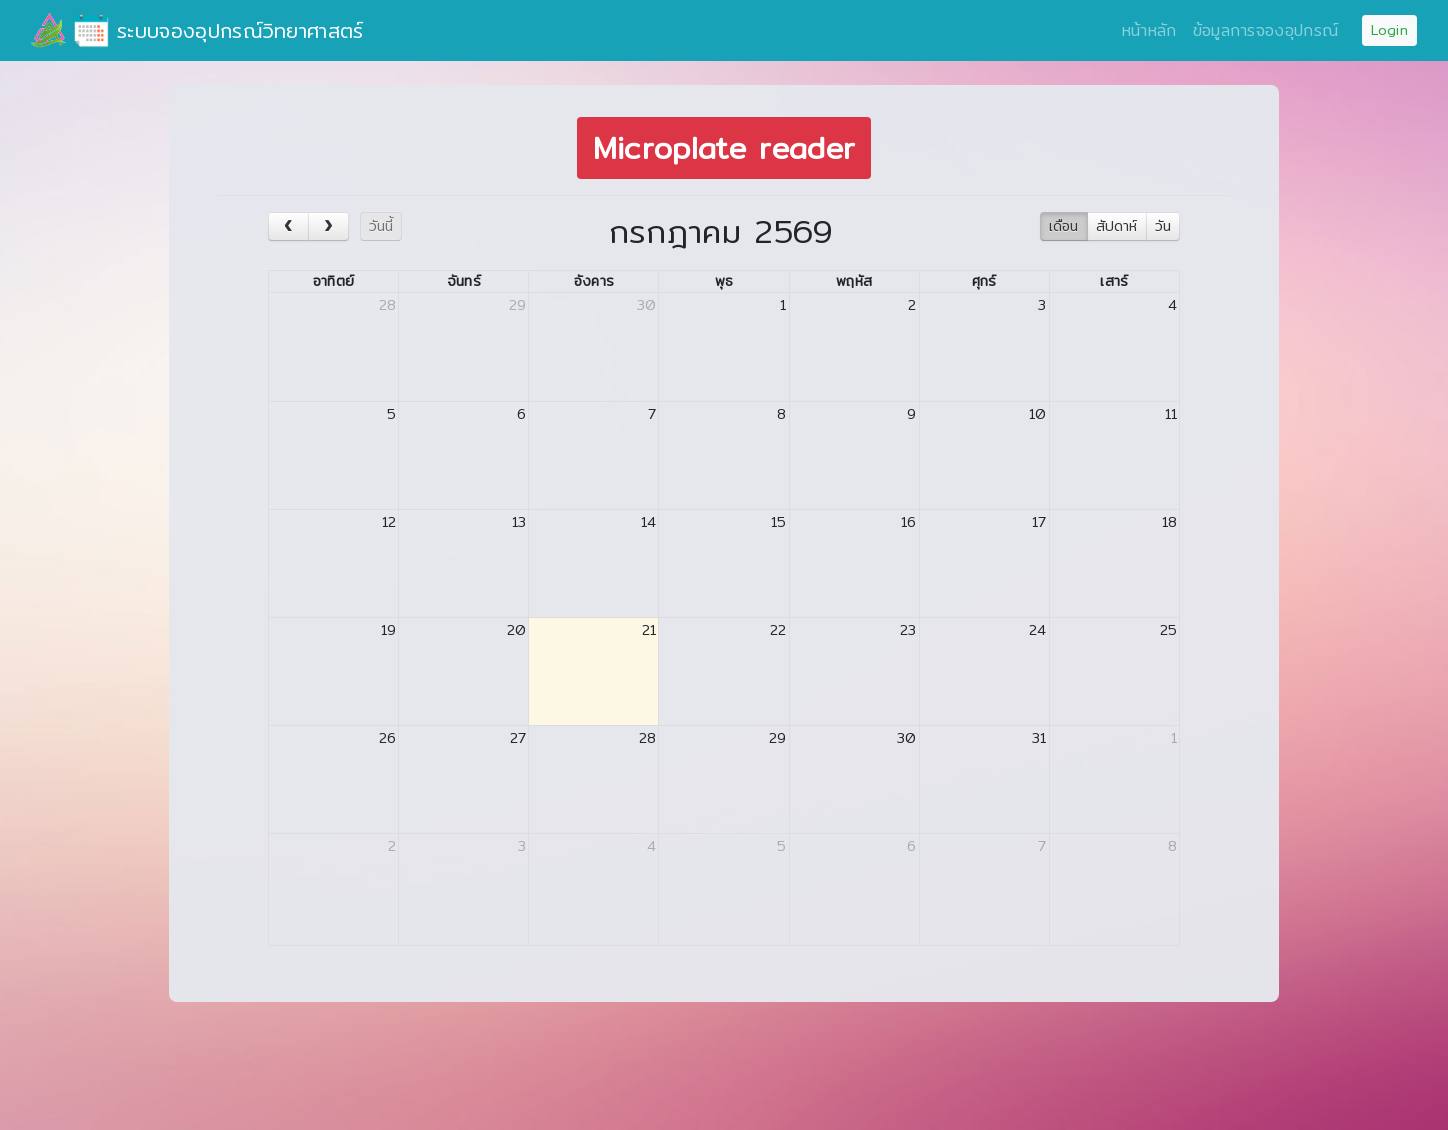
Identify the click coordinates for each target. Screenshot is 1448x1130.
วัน (1163, 226)
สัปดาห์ (1116, 226)
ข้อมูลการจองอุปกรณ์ (1266, 30)
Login (1389, 30)
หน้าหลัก (1149, 30)
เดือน (1063, 226)
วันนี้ (381, 226)
